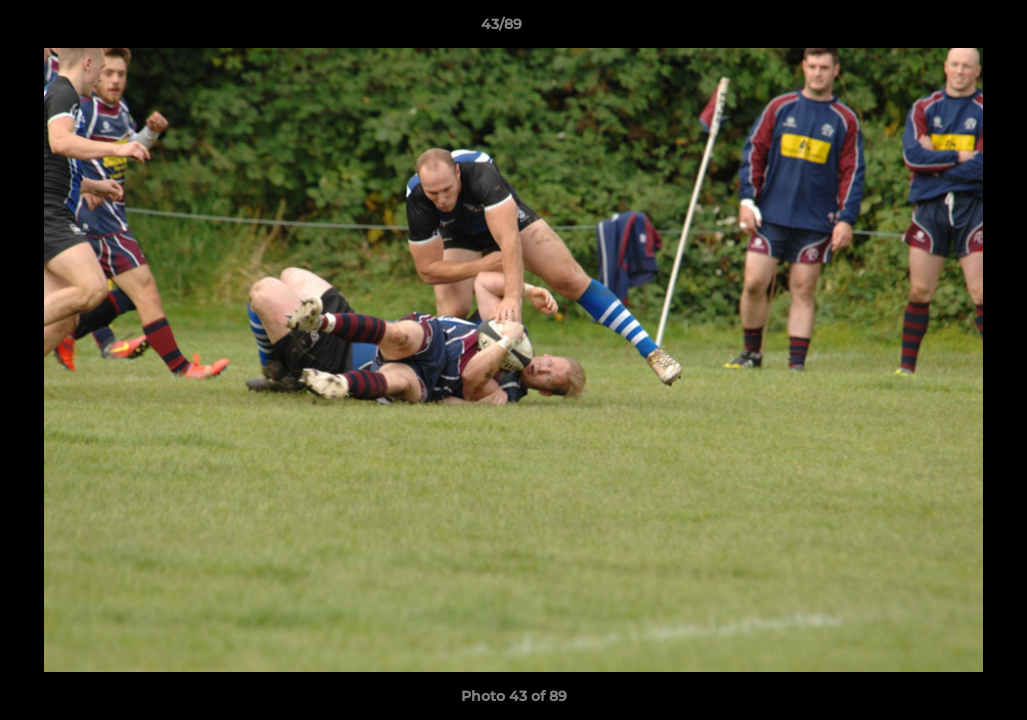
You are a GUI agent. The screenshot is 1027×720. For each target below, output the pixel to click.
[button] (943, 29)
